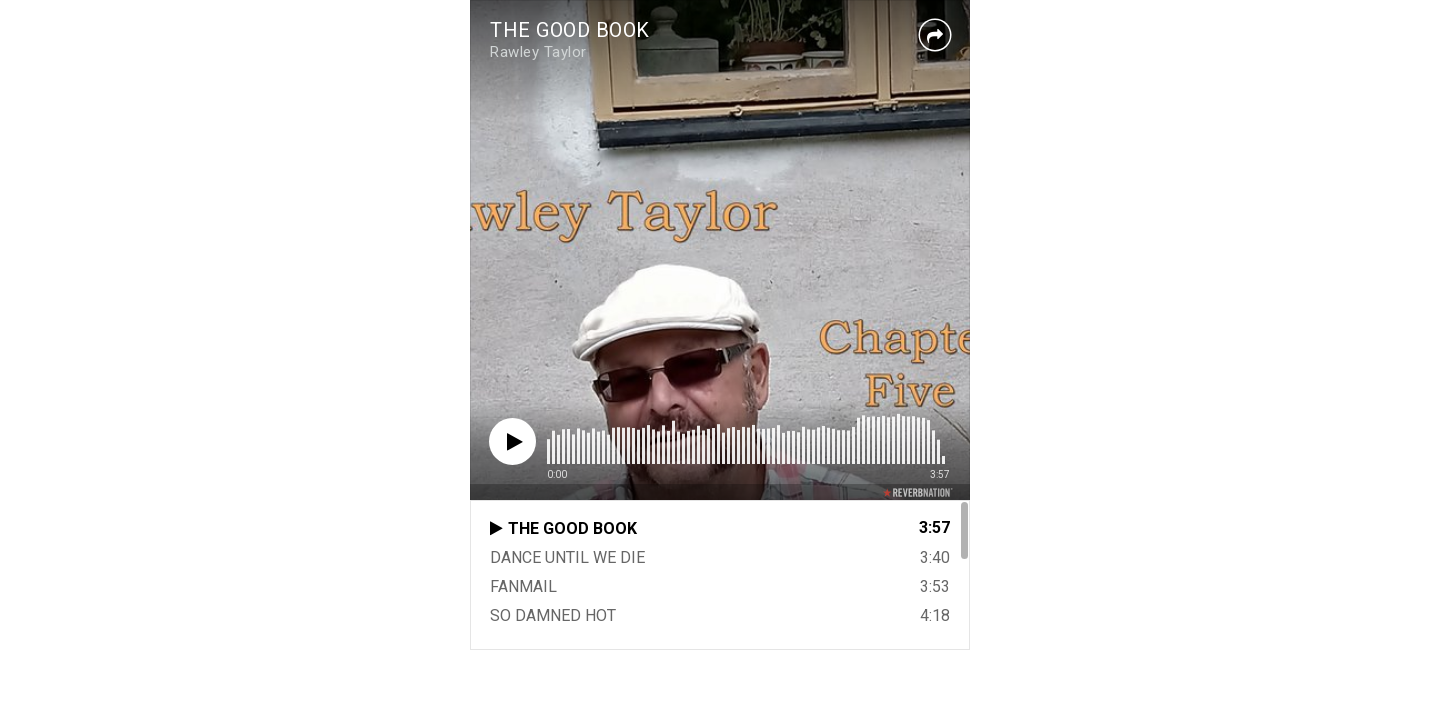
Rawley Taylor (538, 52)
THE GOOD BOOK (570, 30)
